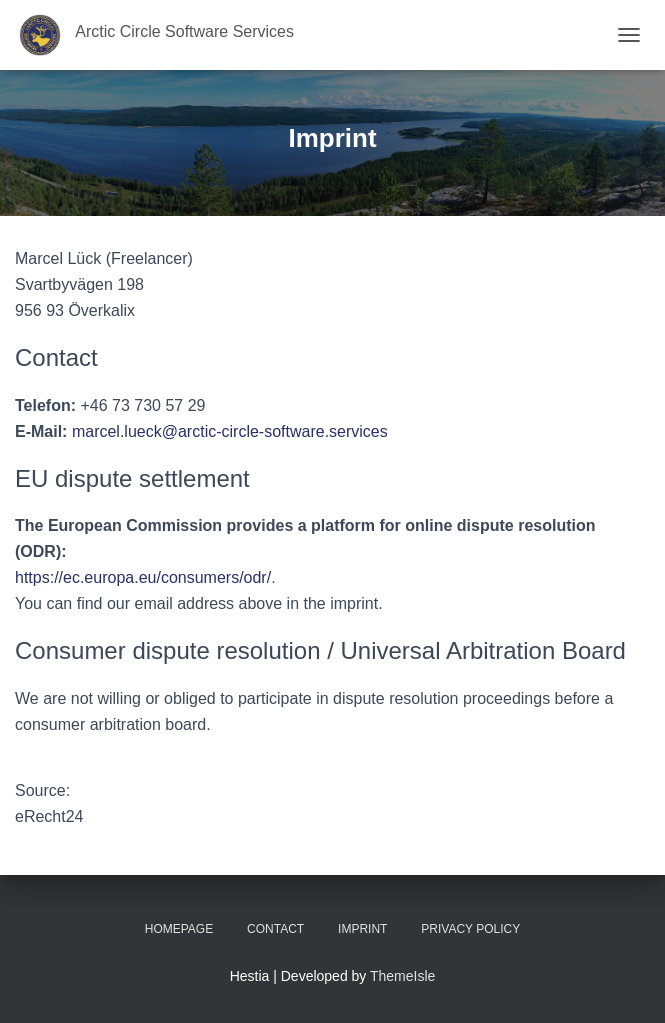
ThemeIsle (402, 976)
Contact (275, 929)
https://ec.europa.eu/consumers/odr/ (143, 577)
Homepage (179, 929)
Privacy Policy (470, 929)
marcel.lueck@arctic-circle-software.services (230, 431)
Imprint (362, 929)
